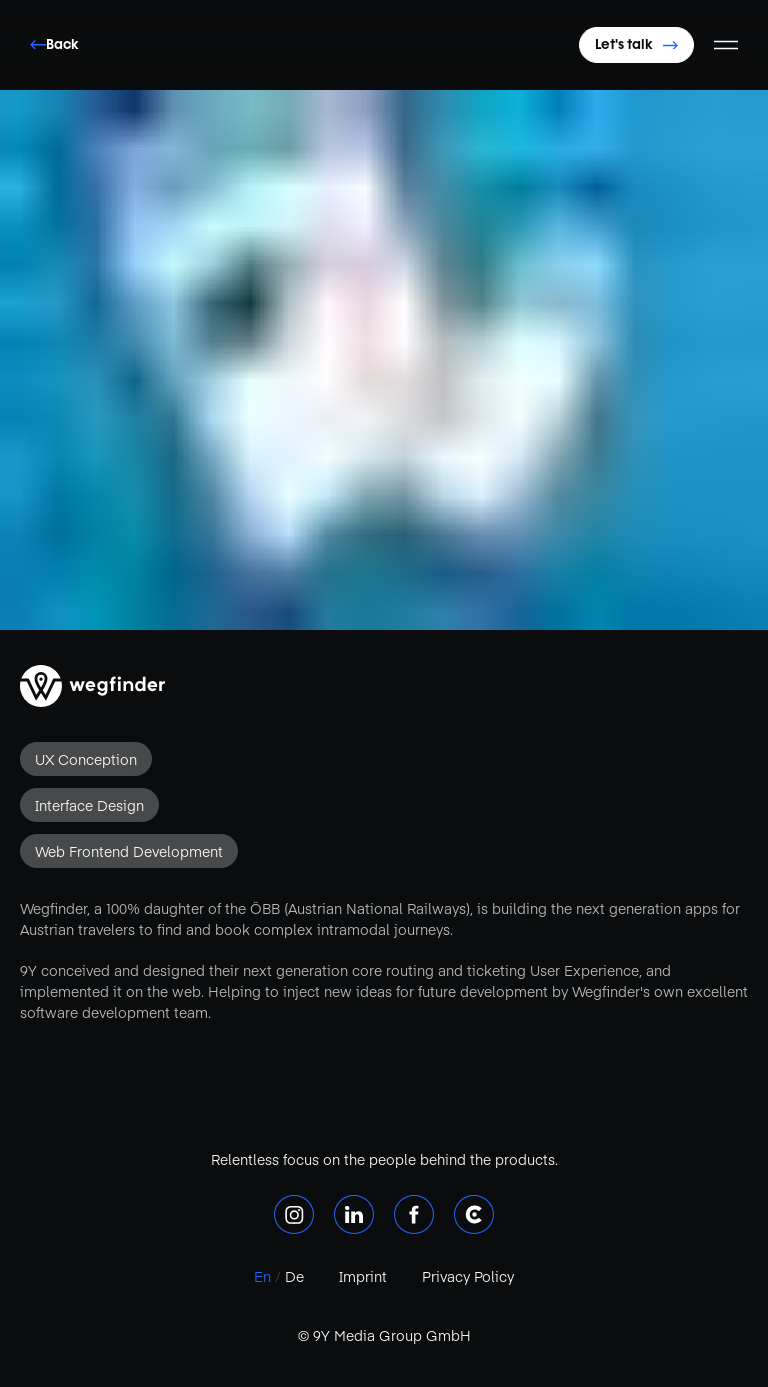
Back (54, 44)
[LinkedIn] (354, 1214)
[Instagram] (294, 1214)
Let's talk (636, 44)
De (292, 1276)
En (264, 1276)
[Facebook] (414, 1214)
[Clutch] (474, 1214)
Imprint (363, 1276)
